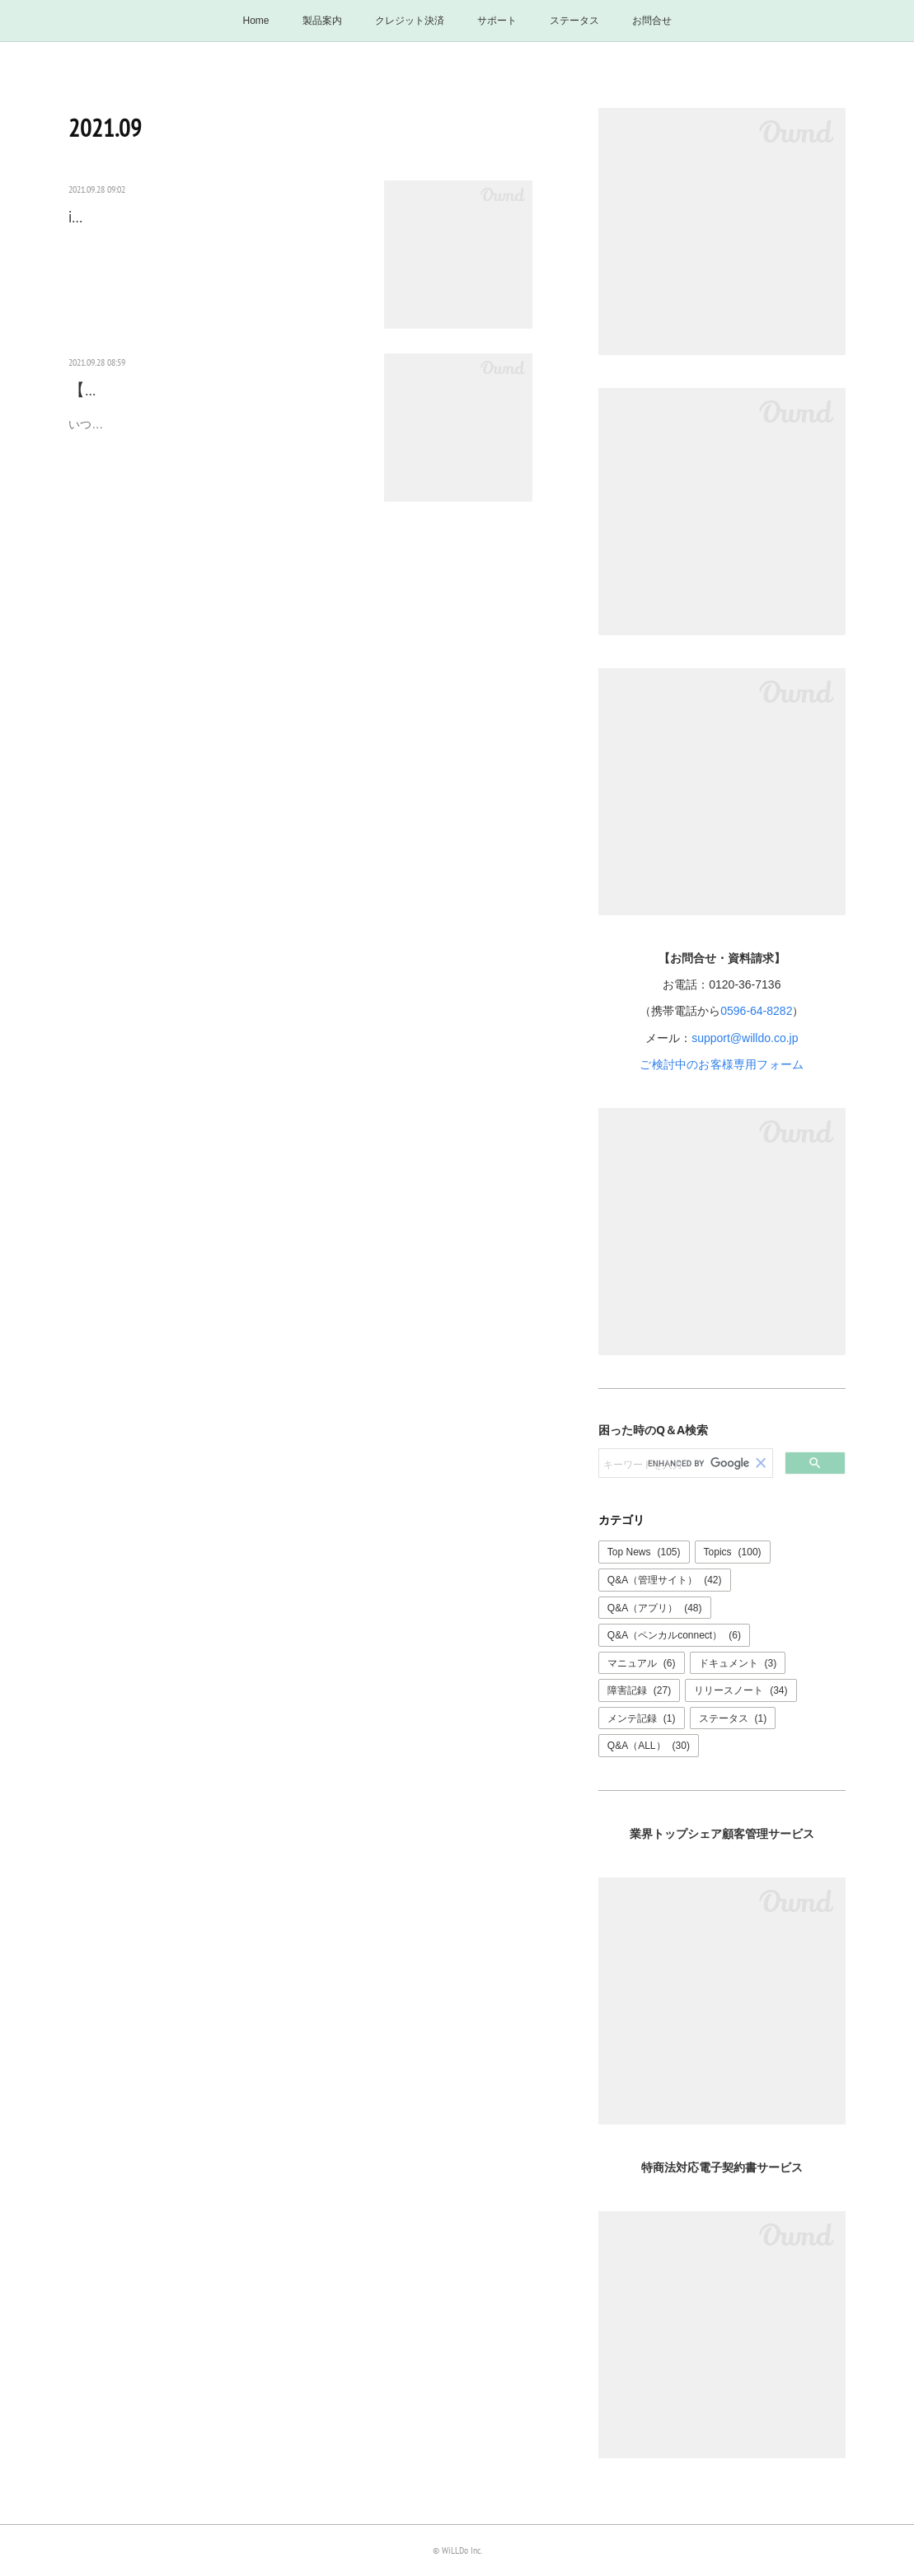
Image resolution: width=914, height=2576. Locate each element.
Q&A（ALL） (648, 1745)
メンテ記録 (641, 1718)
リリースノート (740, 1690)
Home (255, 20)
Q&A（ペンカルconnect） (674, 1635)
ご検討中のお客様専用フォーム (722, 1064)
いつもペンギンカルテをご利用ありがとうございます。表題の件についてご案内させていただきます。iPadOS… (215, 461)
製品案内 (322, 20)
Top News (644, 1552)
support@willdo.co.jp (744, 1038)
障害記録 (639, 1690)
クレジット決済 (409, 20)
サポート (497, 20)
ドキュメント (738, 1663)
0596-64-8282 (756, 1010)
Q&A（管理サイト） (664, 1580)
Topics (733, 1552)
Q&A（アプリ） (654, 1608)
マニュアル (641, 1663)
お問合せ (652, 20)
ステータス (574, 20)
